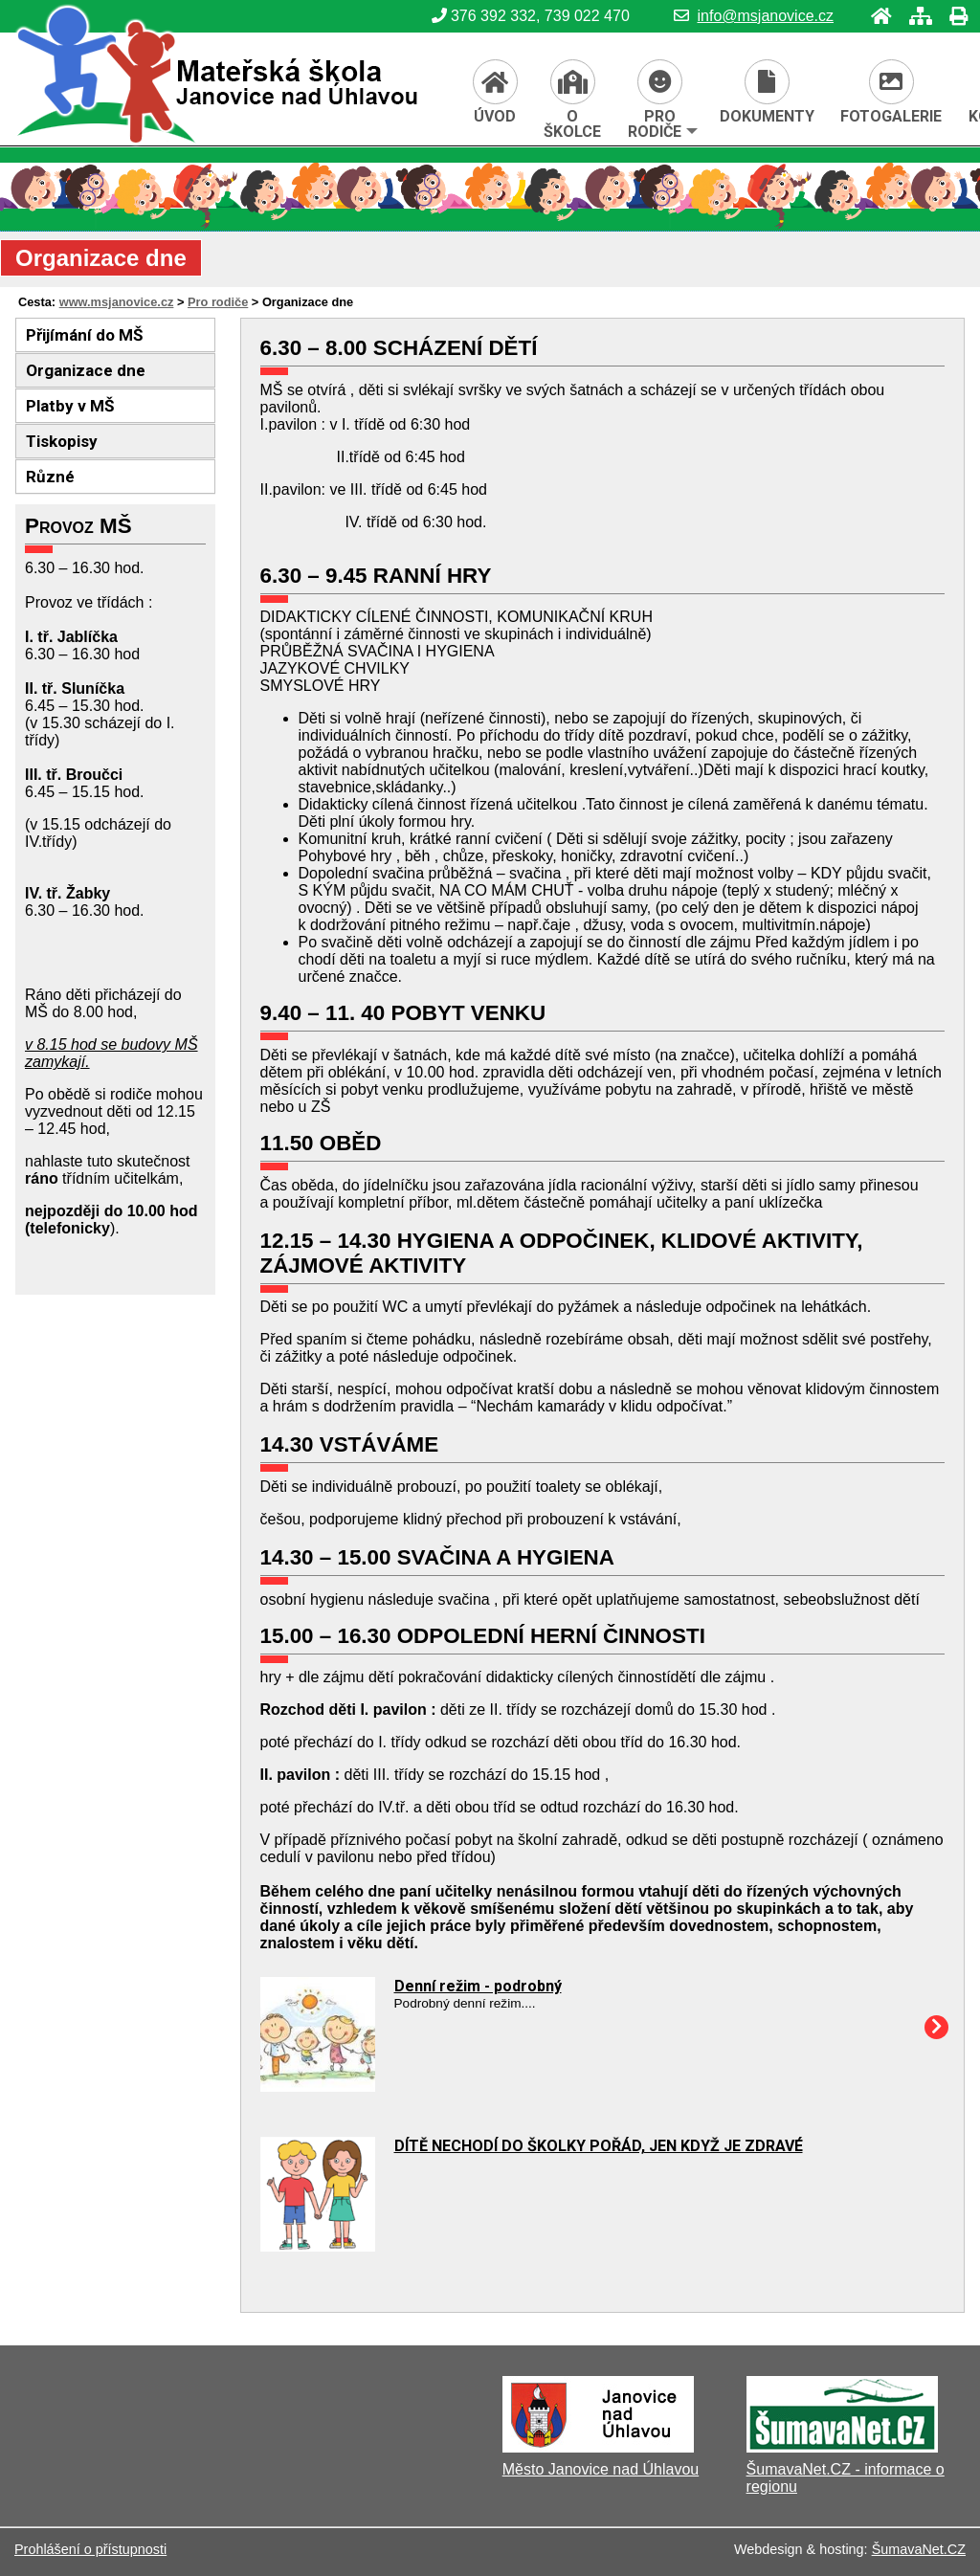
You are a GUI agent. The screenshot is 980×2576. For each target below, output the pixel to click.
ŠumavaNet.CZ (919, 2549)
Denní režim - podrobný (478, 1986)
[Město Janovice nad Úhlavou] (598, 2447)
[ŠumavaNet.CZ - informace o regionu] (842, 2447)
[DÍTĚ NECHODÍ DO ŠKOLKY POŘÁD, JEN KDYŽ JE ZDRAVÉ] (317, 2246)
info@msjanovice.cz (754, 16)
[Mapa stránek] (915, 16)
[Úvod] (876, 16)
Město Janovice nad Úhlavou (600, 2469)
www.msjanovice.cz (116, 302)
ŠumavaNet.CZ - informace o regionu (845, 2478)
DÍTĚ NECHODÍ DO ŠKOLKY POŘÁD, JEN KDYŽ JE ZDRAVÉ (598, 2146)
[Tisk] (952, 16)
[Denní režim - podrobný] (317, 2086)
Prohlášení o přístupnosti (90, 2549)
